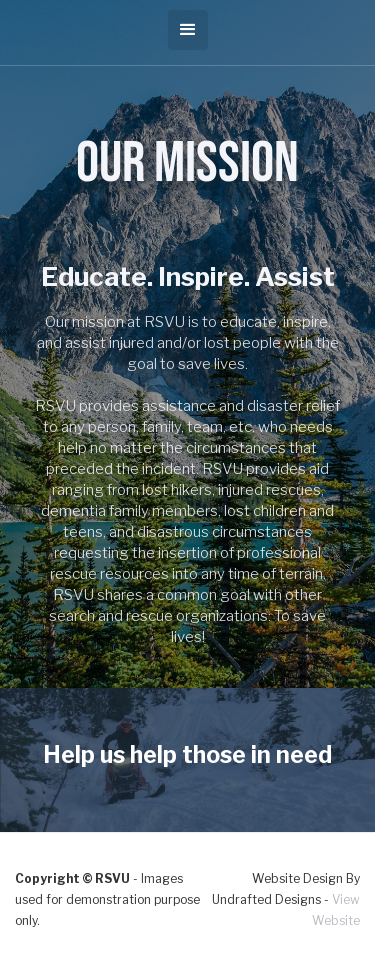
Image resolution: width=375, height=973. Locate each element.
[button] (188, 30)
